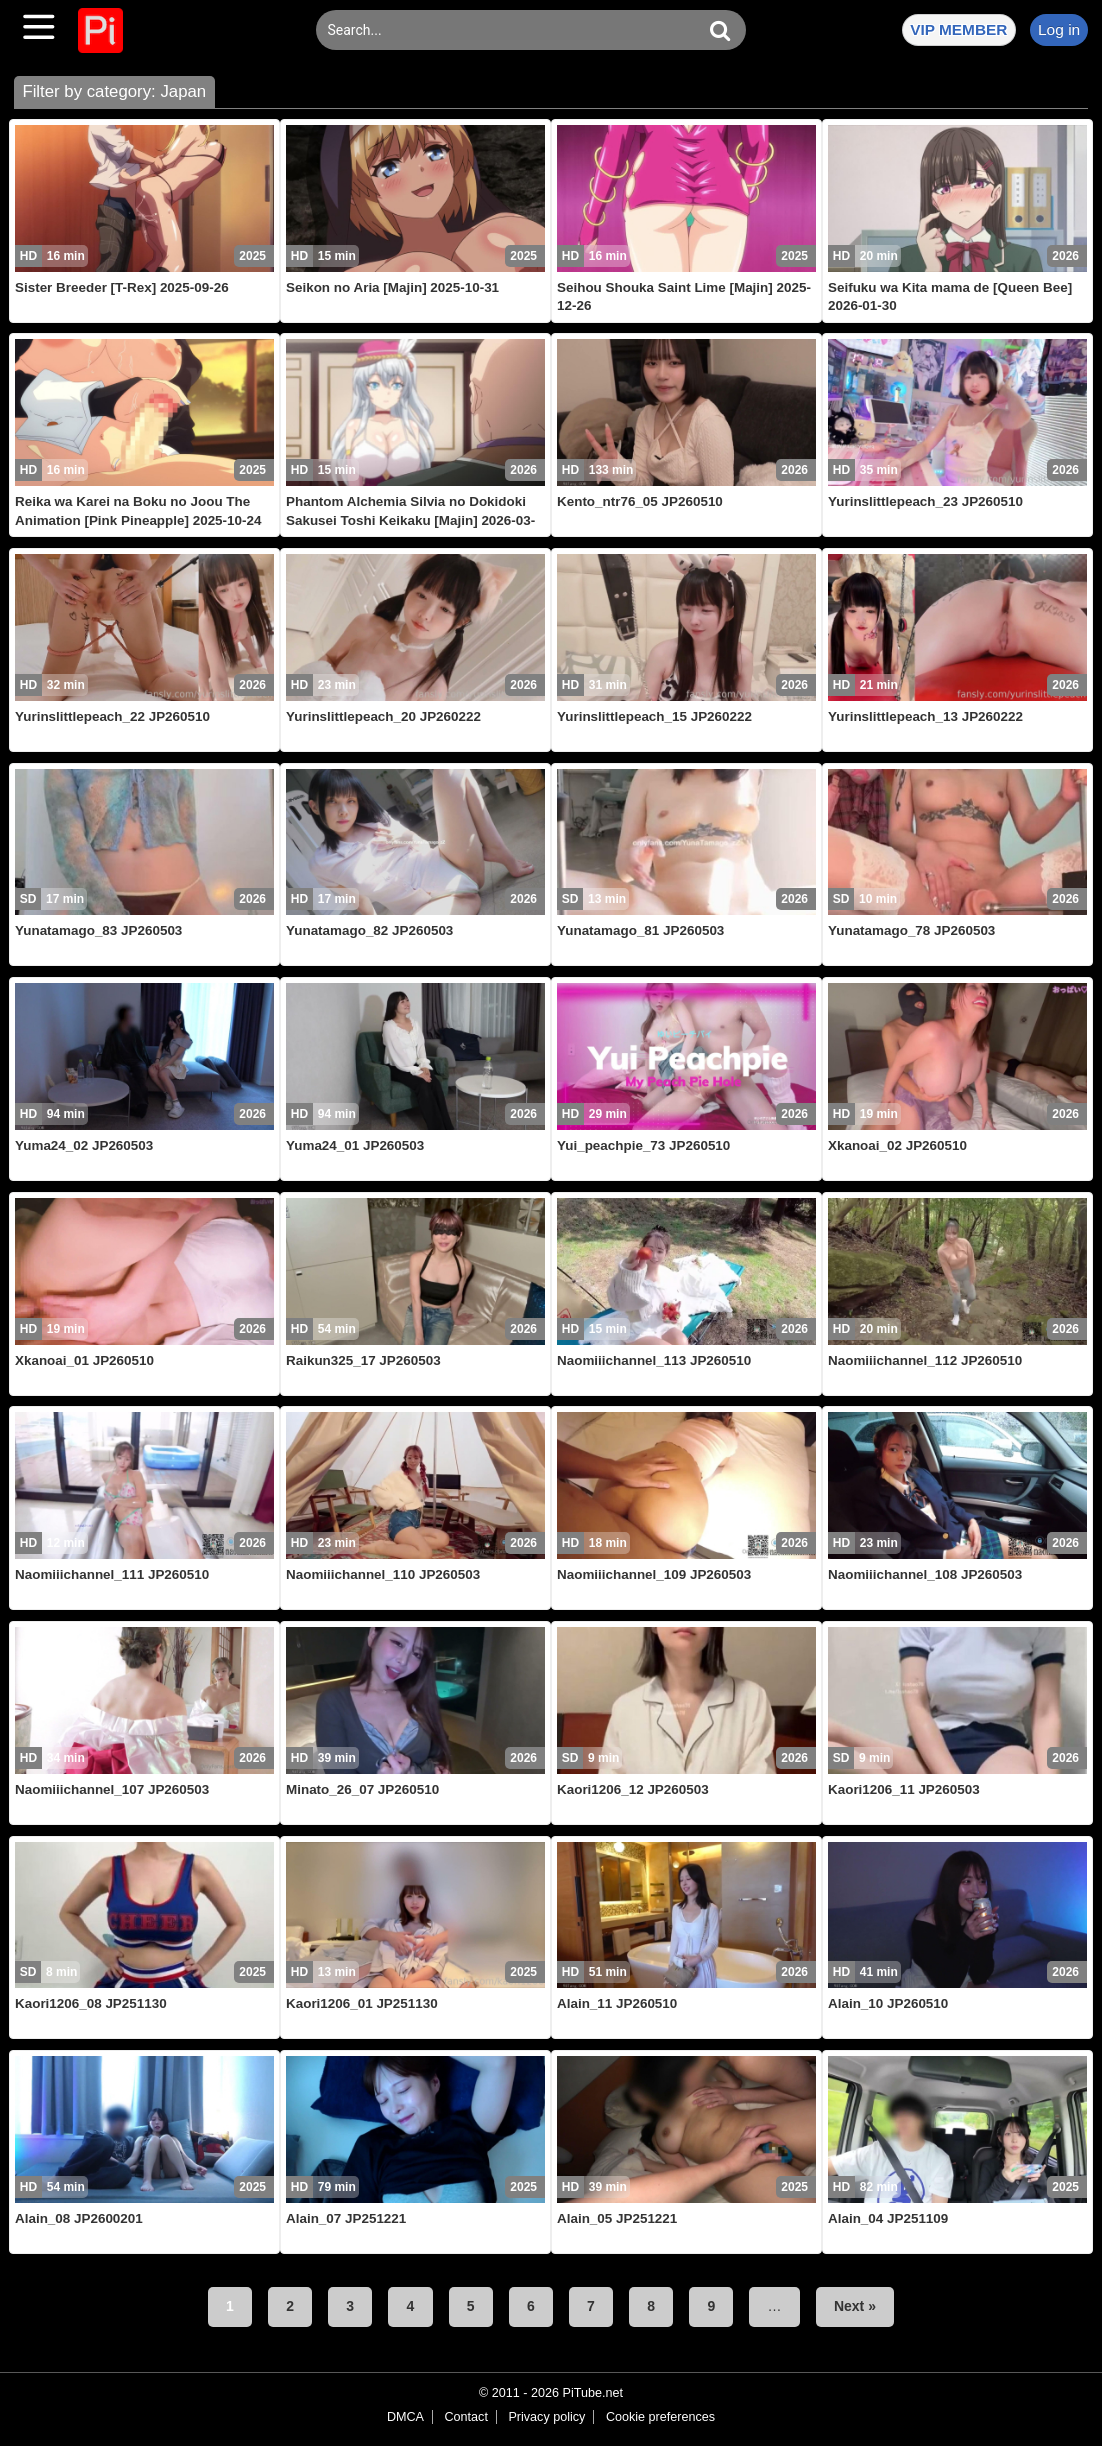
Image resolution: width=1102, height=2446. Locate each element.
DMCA (405, 2417)
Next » (855, 2306)
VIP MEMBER (958, 29)
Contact (465, 2417)
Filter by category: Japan (114, 91)
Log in (1059, 29)
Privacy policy (546, 2417)
